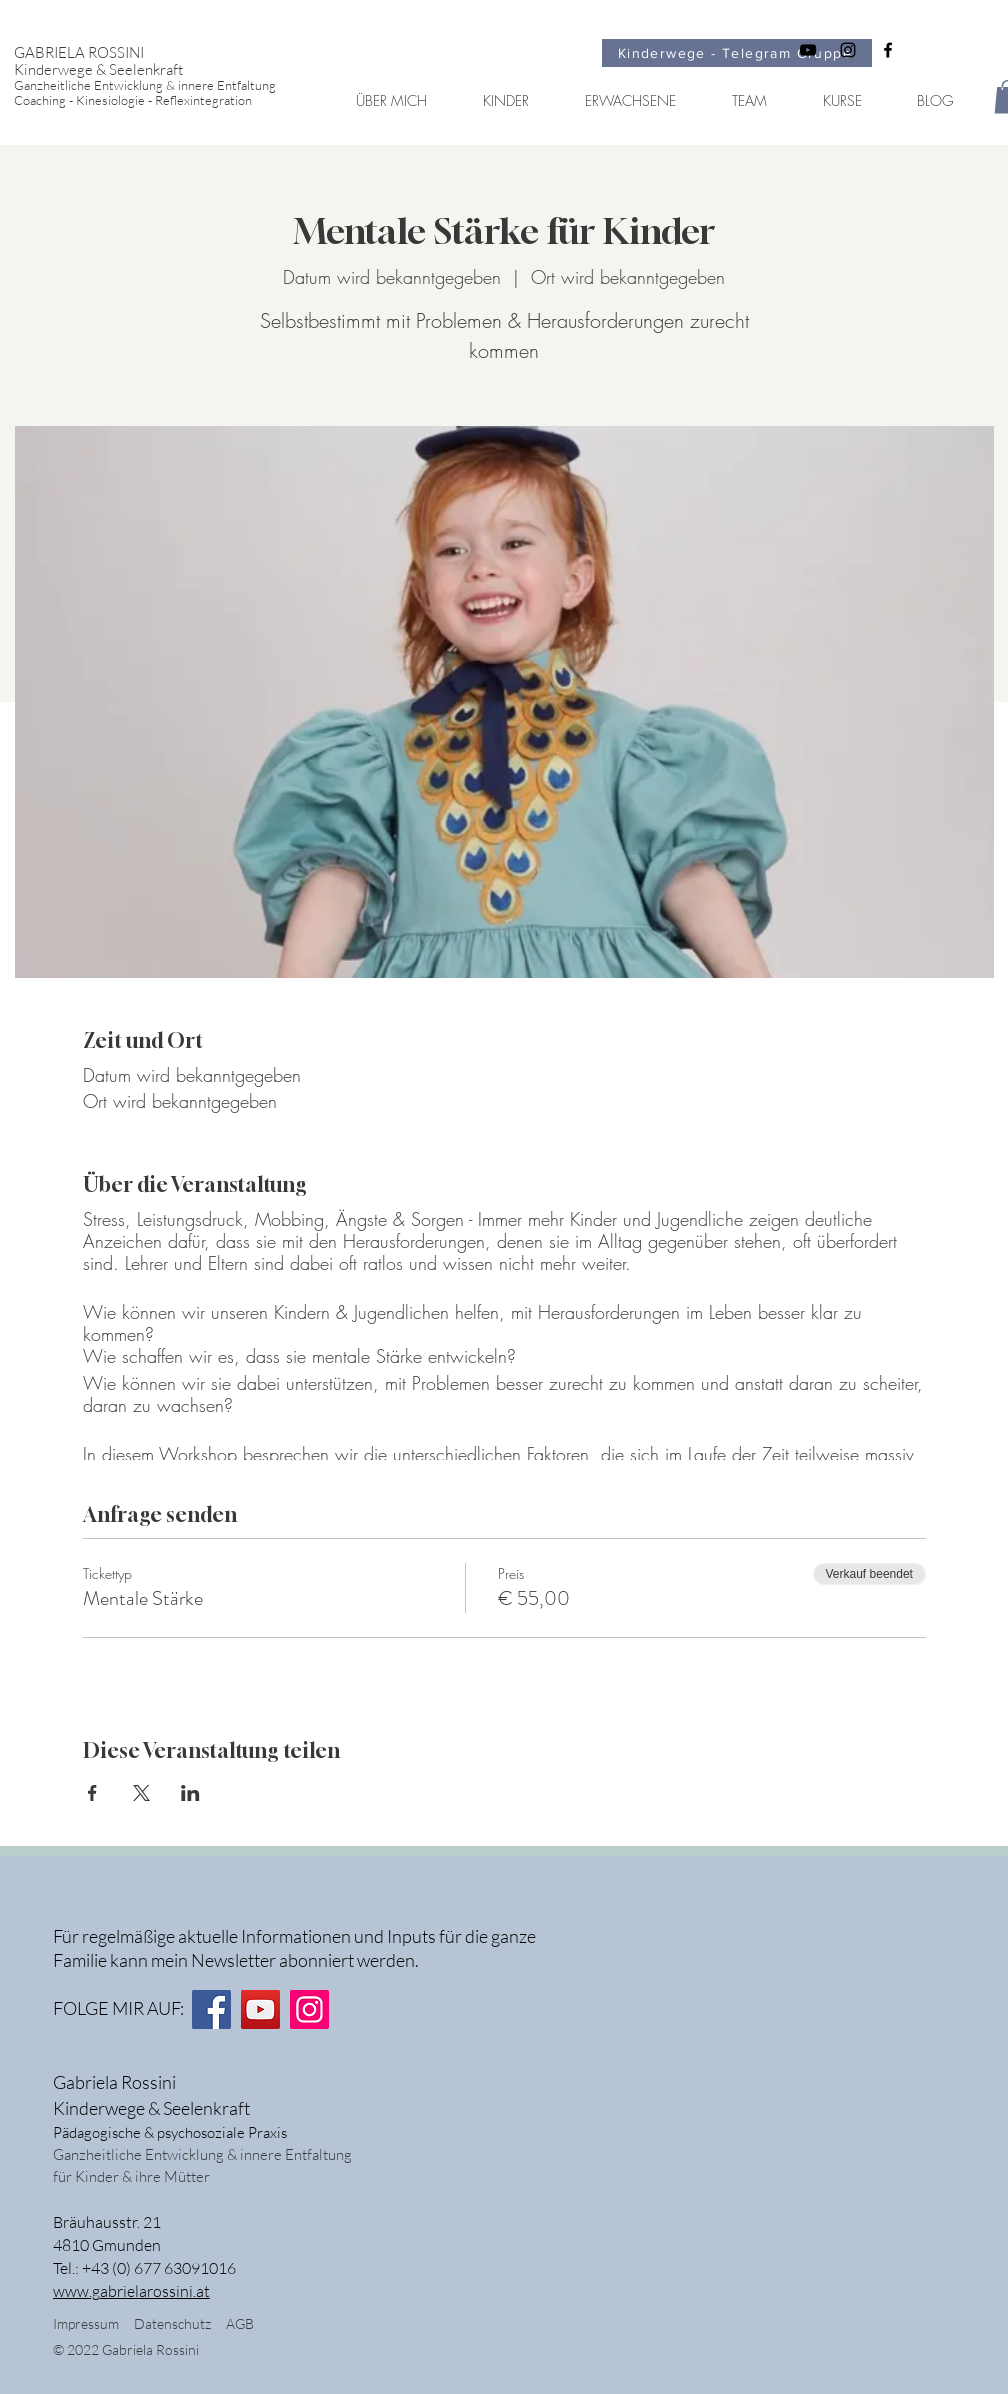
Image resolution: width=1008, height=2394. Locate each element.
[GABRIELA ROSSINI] (162, 52)
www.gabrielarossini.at (131, 2291)
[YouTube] (260, 2009)
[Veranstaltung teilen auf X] (141, 1793)
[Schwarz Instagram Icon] (848, 50)
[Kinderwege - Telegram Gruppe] (737, 53)
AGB (240, 2323)
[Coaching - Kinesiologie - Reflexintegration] (162, 100)
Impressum (86, 2323)
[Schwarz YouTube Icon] (808, 50)
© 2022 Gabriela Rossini (127, 2349)
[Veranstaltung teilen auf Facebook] (92, 1793)
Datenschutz (180, 2323)
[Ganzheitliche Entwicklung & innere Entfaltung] (162, 85)
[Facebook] (211, 2009)
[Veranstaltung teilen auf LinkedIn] (190, 1793)
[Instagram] (309, 2009)
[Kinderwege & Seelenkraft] (162, 69)
